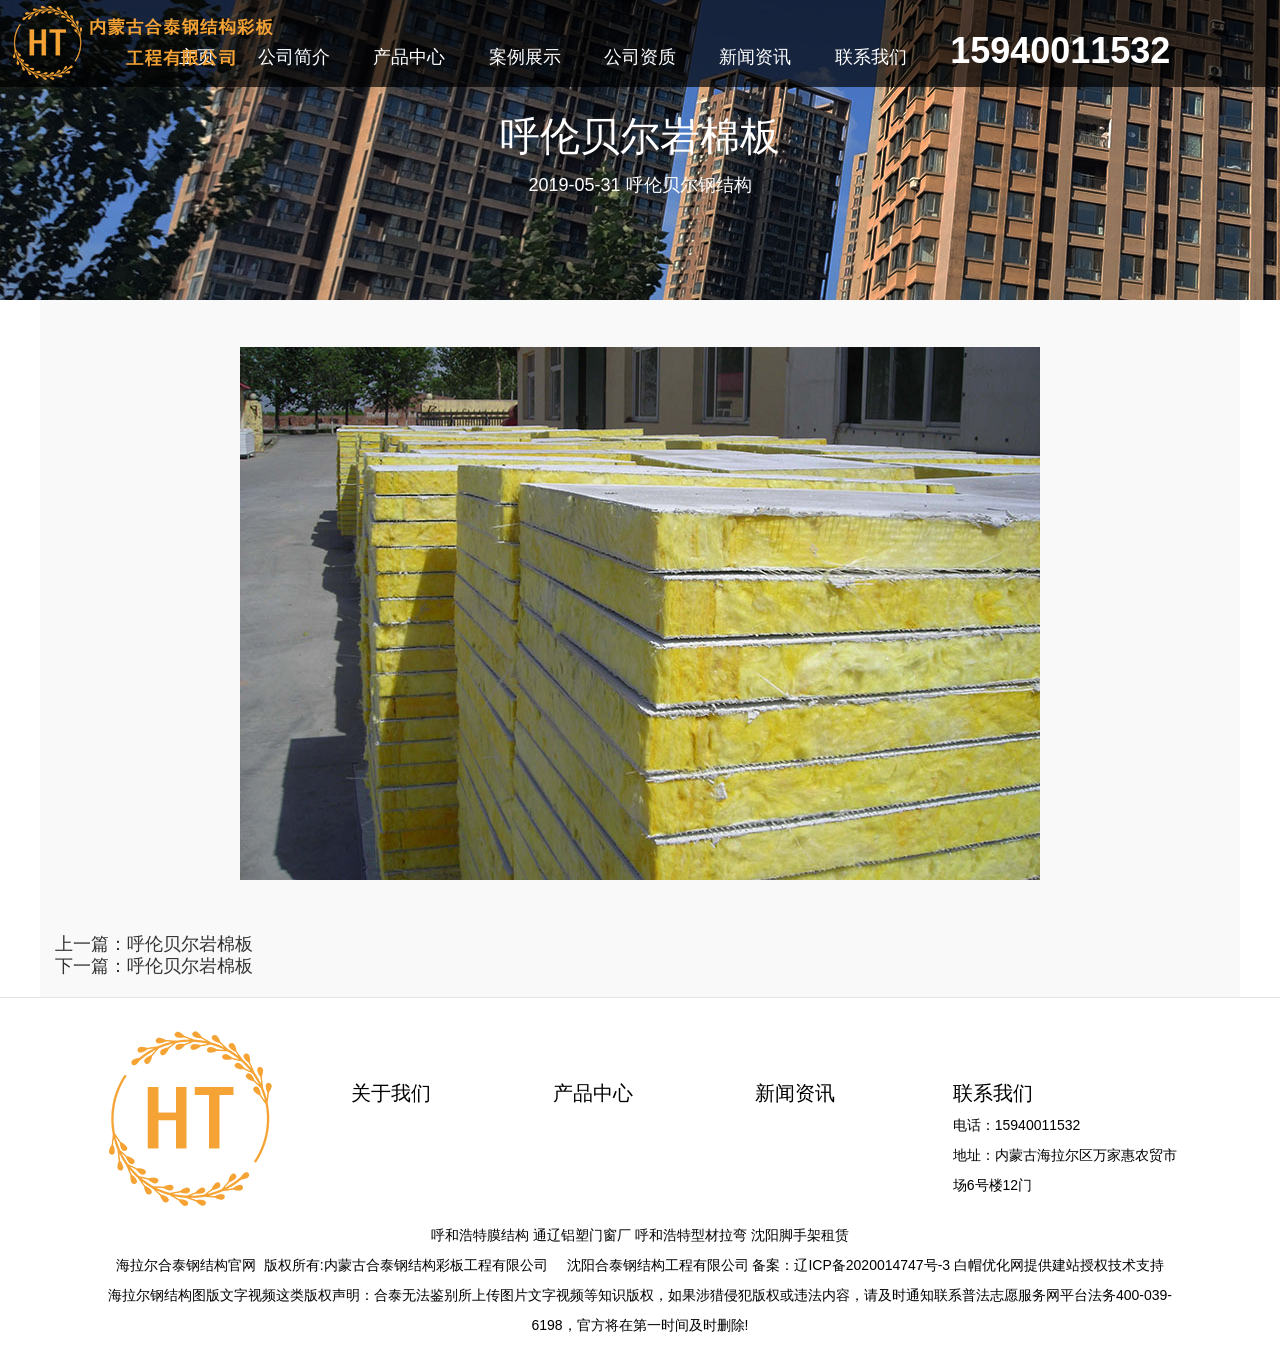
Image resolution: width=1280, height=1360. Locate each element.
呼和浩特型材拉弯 (691, 1235)
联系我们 (993, 1093)
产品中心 (593, 1093)
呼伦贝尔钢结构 (689, 185)
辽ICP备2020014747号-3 (872, 1265)
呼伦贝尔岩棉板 (190, 944)
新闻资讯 (795, 1093)
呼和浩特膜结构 (480, 1235)
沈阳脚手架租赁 (800, 1235)
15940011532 (1060, 53)
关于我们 (391, 1093)
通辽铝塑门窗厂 (582, 1235)
